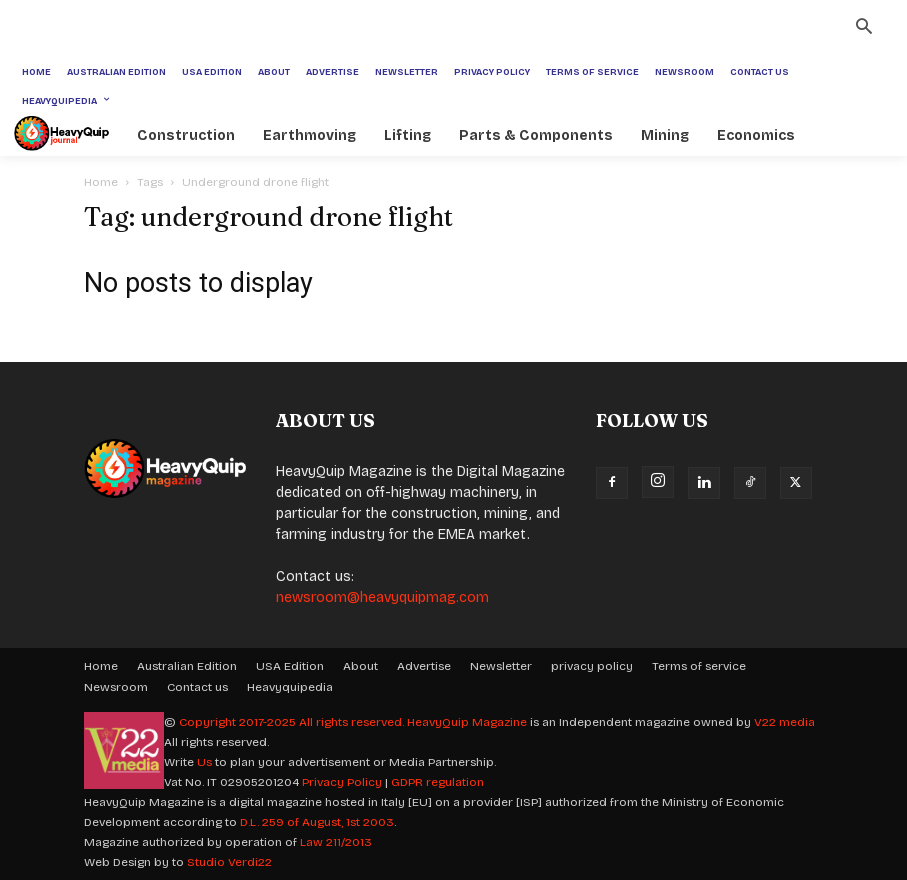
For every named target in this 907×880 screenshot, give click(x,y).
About (360, 666)
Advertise (424, 666)
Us (204, 762)
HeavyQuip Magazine (467, 722)
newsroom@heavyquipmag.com (382, 597)
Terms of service (699, 666)
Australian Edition (187, 666)
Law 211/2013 (336, 842)
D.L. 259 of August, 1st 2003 (317, 822)
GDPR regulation (437, 782)
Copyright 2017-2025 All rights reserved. (293, 722)
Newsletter (501, 666)
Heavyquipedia (290, 687)
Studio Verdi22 (229, 862)
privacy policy (592, 666)
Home (101, 182)
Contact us (197, 687)
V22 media (784, 722)
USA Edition (290, 666)
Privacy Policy (342, 782)
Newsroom (116, 687)
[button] (864, 29)
